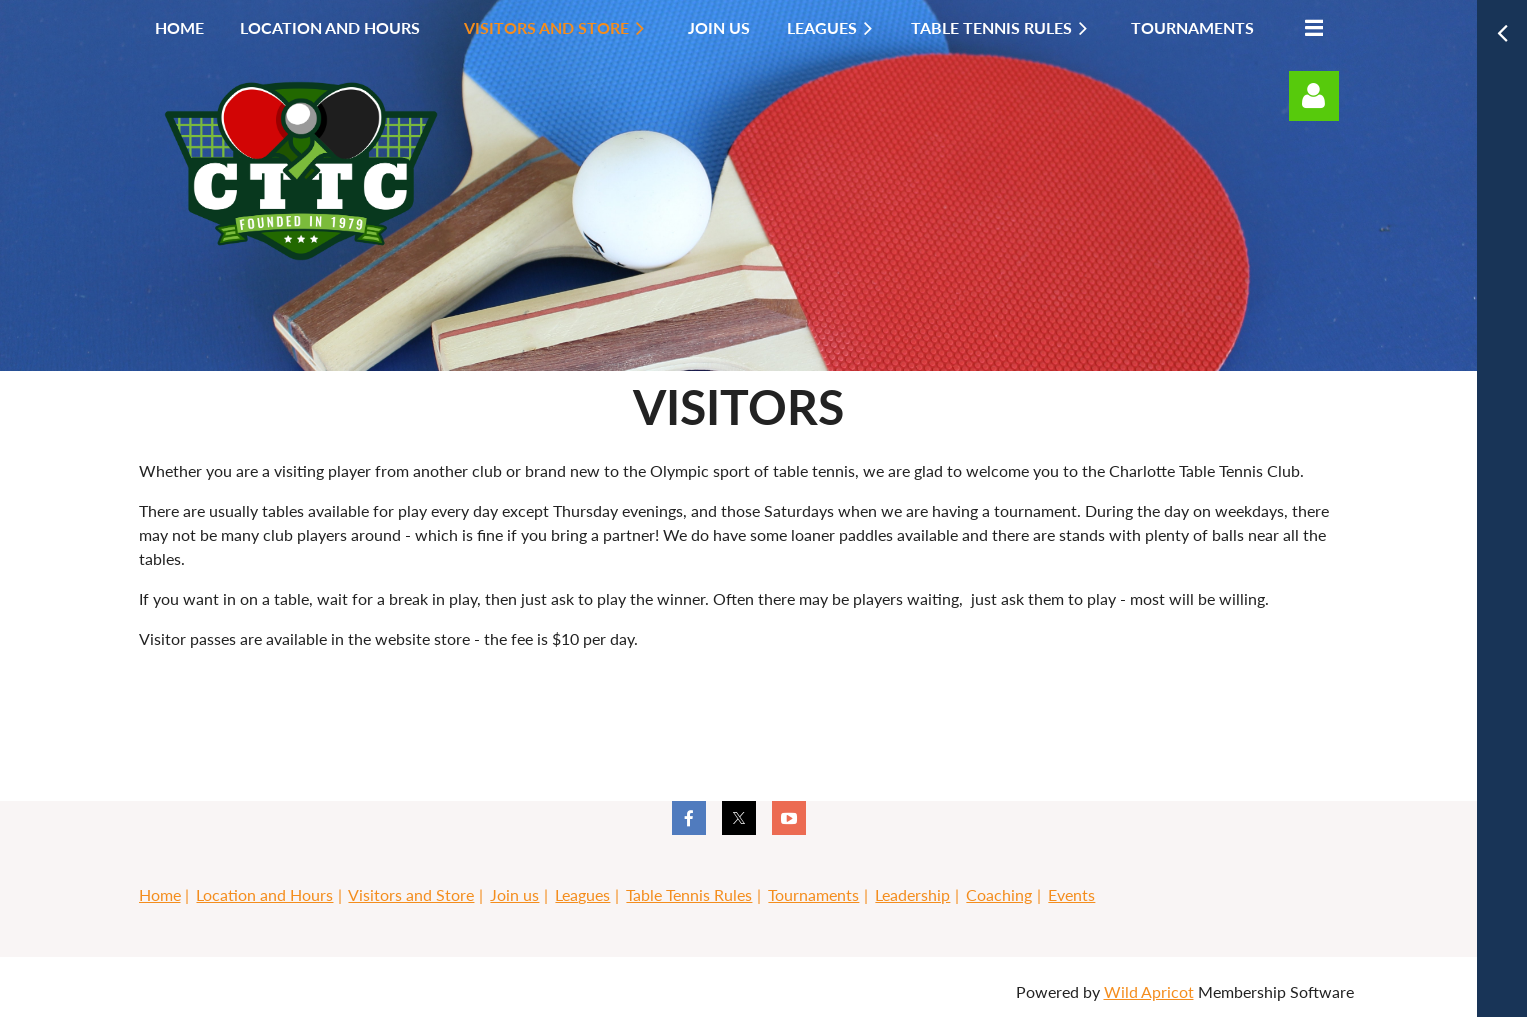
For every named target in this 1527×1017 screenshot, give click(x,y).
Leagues (582, 894)
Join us (514, 894)
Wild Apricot (1149, 991)
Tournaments (813, 894)
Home (160, 894)
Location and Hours (264, 894)
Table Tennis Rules (689, 894)
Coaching (999, 894)
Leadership (912, 894)
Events (1071, 894)
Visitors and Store (411, 894)
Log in (1314, 96)
